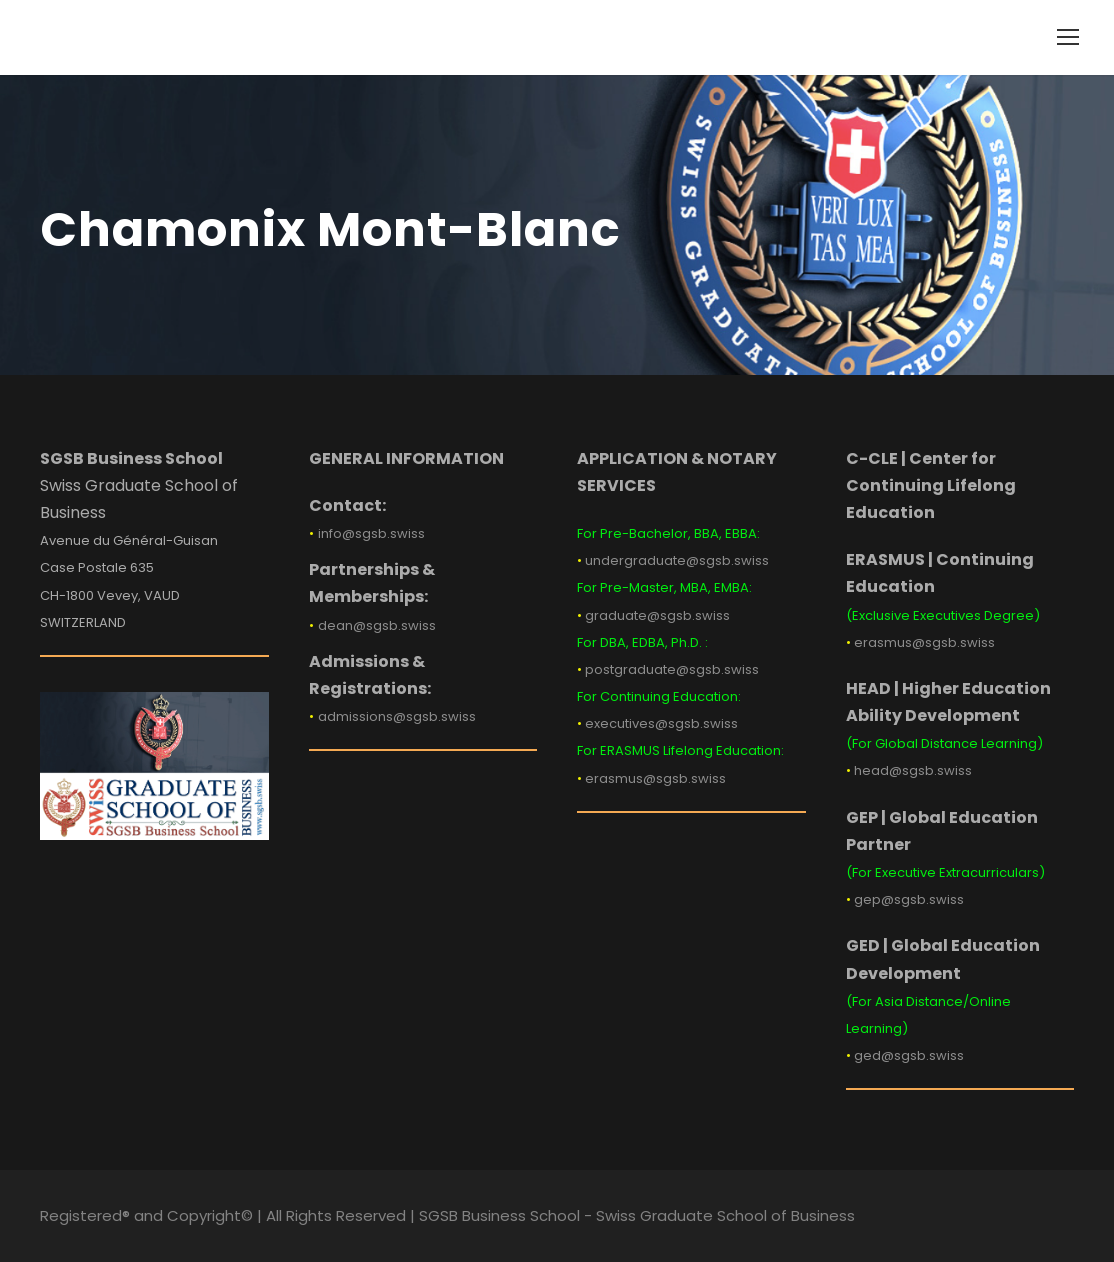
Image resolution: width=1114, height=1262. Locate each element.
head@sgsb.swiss (913, 770)
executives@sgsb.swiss (661, 723)
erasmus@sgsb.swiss (655, 778)
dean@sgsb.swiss (377, 625)
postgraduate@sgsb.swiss (672, 669)
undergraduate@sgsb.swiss (677, 560)
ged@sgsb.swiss (909, 1055)
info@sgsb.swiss (371, 533)
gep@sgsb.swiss (909, 899)
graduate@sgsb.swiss (657, 615)
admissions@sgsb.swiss (397, 716)
